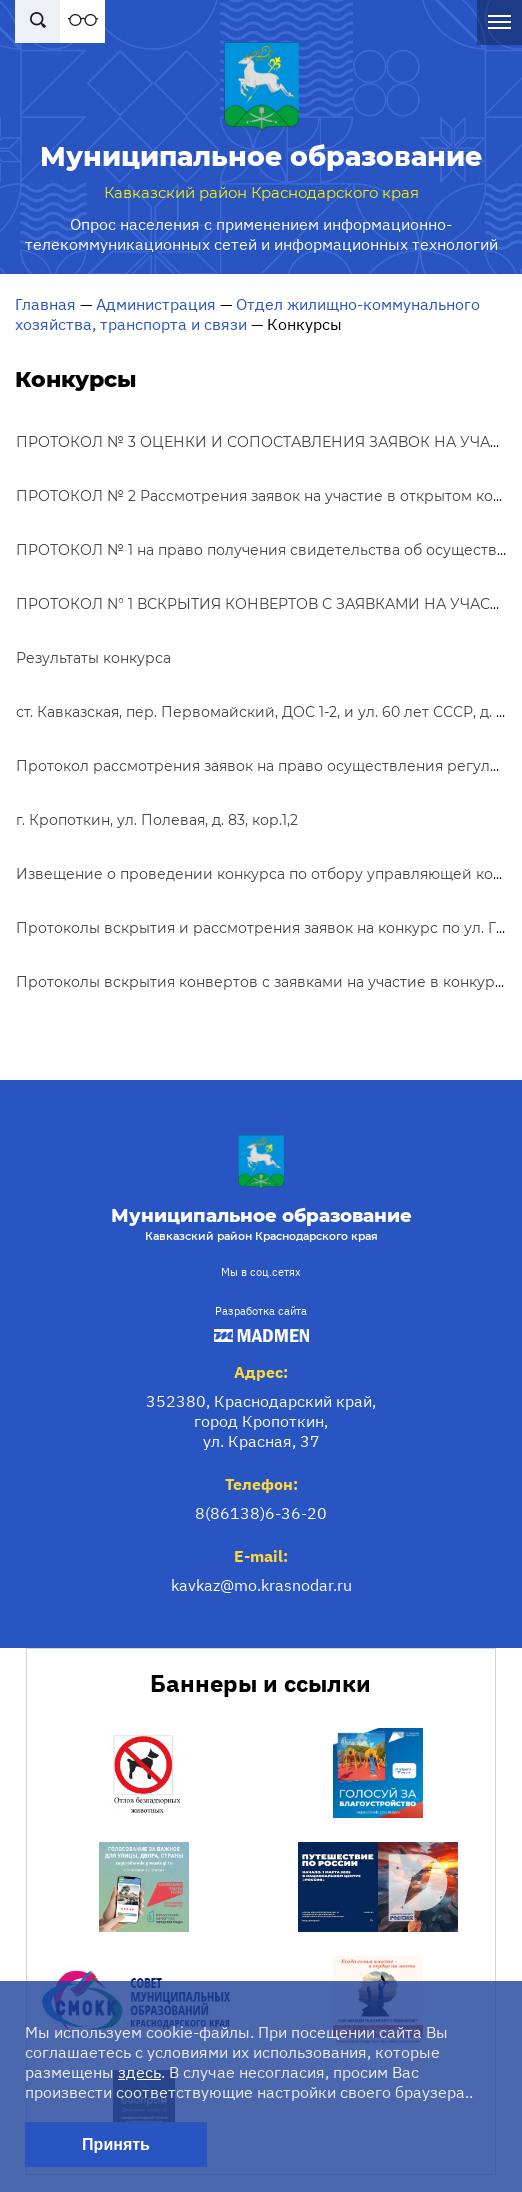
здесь (139, 2072)
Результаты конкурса (93, 658)
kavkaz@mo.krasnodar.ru (261, 1585)
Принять (116, 2144)
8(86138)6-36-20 (261, 1513)
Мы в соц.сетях (261, 1272)
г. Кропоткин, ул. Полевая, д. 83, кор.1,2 (157, 820)
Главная (45, 304)
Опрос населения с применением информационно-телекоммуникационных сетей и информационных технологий (261, 234)
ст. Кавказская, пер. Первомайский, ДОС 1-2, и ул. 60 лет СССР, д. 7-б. (268, 712)
